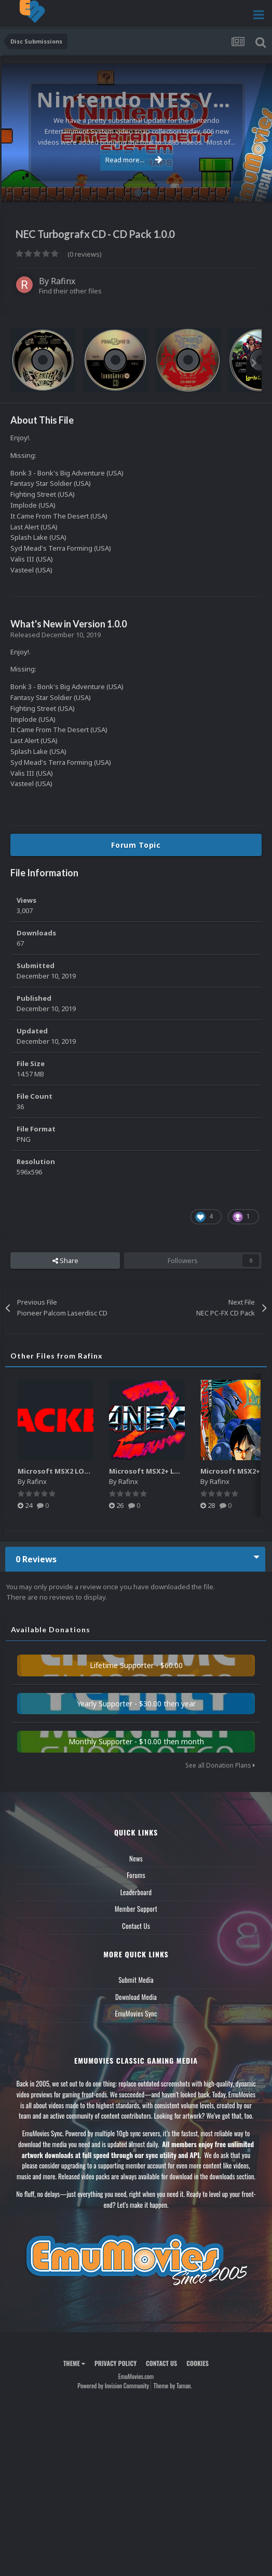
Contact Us (136, 1926)
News (136, 1858)
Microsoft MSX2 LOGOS (58, 1471)
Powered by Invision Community (113, 2385)
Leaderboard (136, 1892)
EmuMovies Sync (136, 2013)
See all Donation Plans (220, 1765)
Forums (136, 1875)
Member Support (136, 1908)
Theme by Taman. (173, 2385)
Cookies (197, 2363)
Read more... (133, 159)
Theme (74, 2363)
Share (65, 1260)
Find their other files (70, 291)
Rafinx (63, 281)
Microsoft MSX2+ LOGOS (152, 1471)
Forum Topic (136, 845)
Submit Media (136, 1980)
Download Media (136, 1997)
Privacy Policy (115, 2363)
